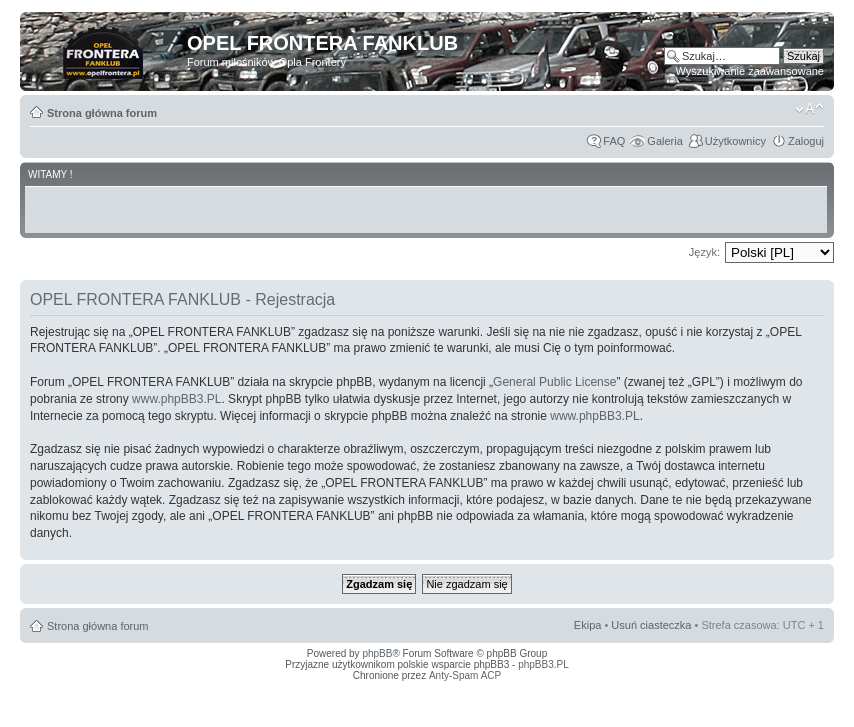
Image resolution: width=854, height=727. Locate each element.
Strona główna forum (102, 113)
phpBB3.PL (543, 664)
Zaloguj (806, 141)
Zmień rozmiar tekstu (809, 109)
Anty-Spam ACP (465, 675)
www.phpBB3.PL (176, 399)
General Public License (554, 382)
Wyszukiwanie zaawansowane (750, 71)
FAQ (614, 141)
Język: (704, 252)
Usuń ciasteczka (651, 625)
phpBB (377, 653)
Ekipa (588, 625)
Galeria (664, 141)
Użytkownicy (735, 141)
